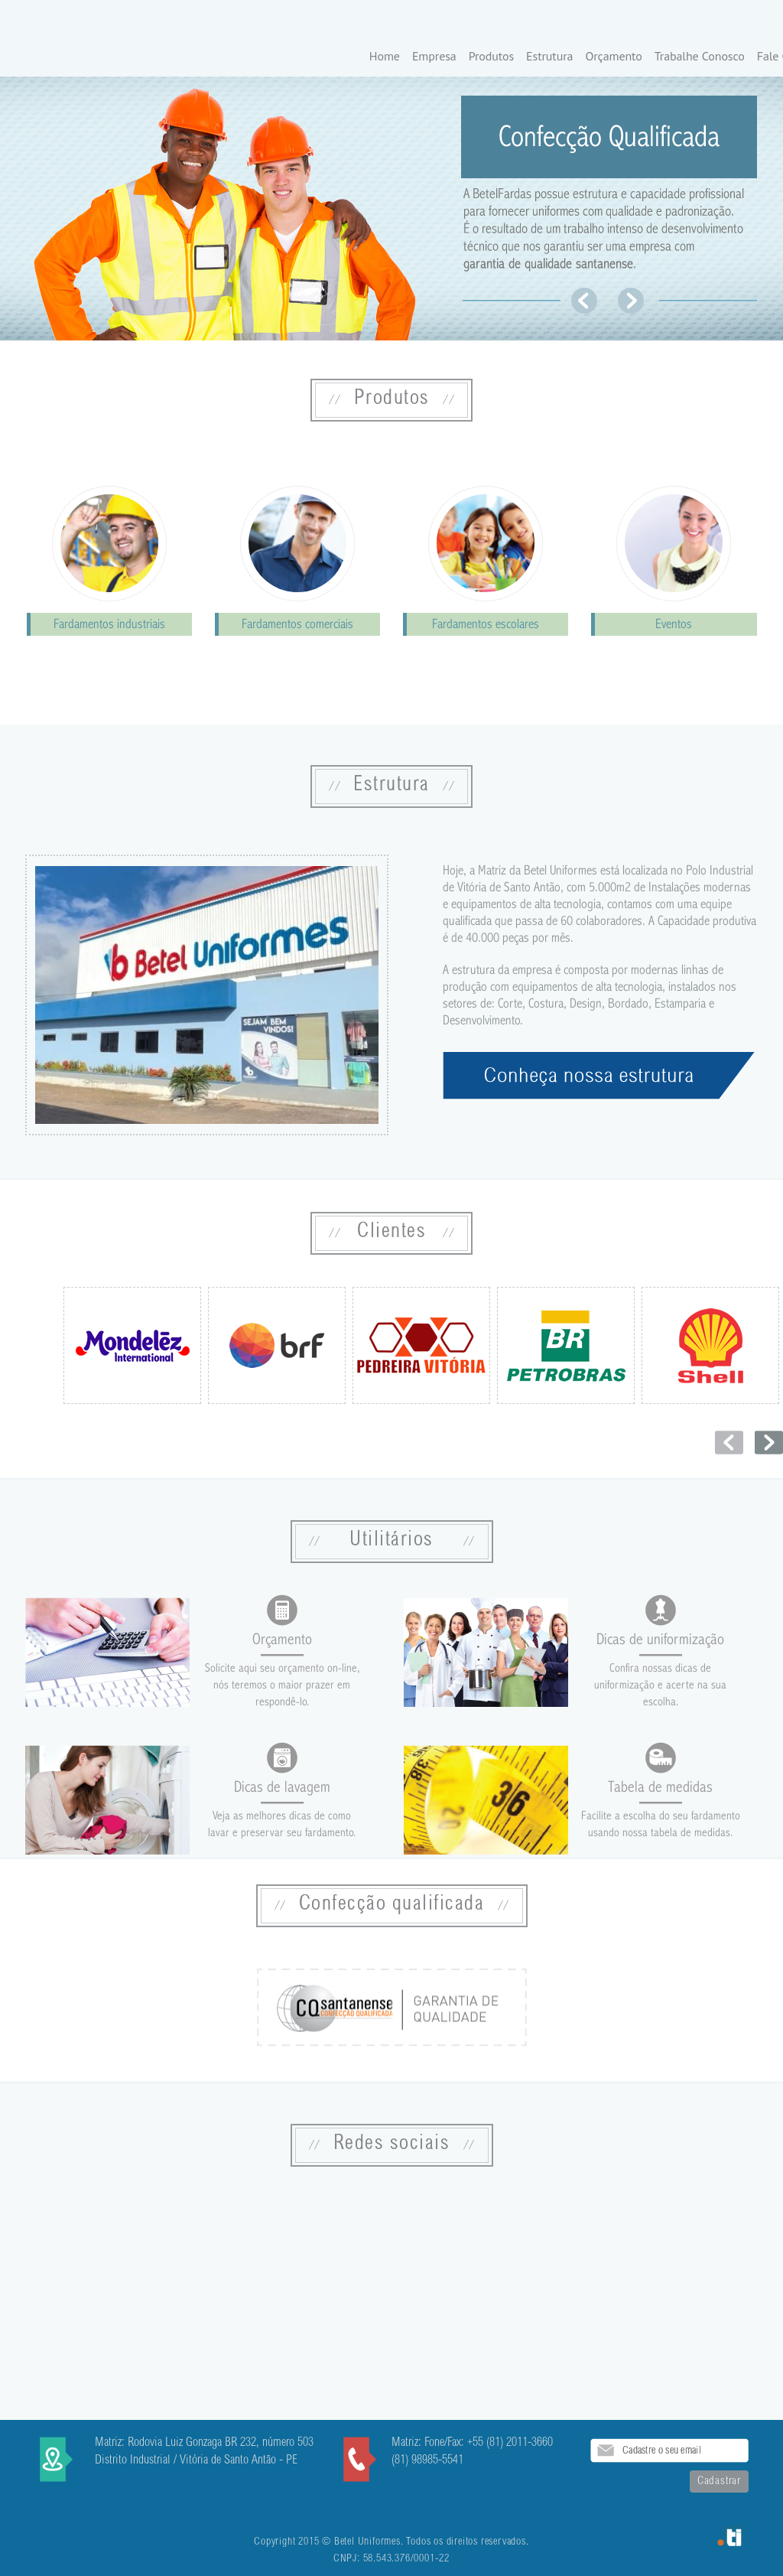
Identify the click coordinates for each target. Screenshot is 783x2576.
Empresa (434, 57)
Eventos (673, 624)
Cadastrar (719, 2481)
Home (384, 57)
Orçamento (613, 57)
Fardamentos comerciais (297, 624)
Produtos (491, 57)
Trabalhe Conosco (700, 57)
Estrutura (549, 57)
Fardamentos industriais (109, 624)
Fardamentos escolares (485, 624)
